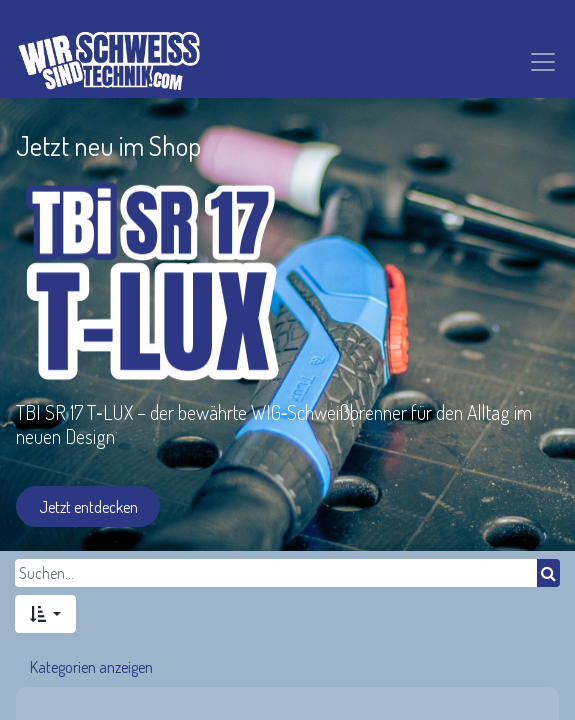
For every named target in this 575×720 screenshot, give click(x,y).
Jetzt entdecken (88, 507)
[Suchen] (548, 573)
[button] (45, 614)
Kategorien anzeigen (91, 667)
